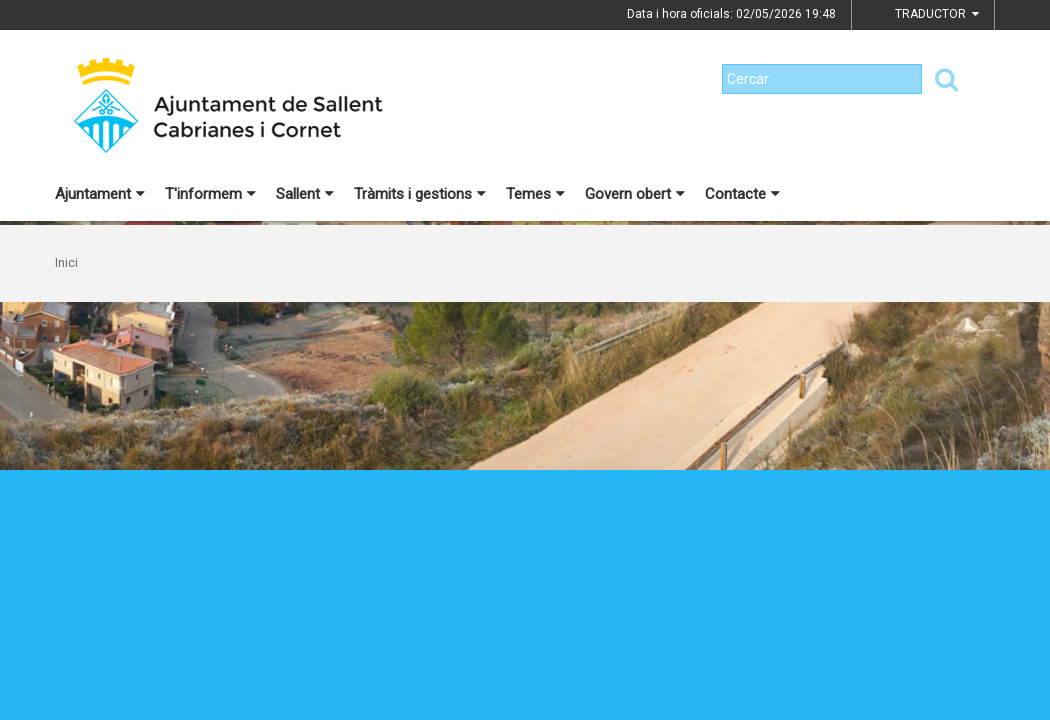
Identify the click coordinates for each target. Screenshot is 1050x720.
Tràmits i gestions (420, 194)
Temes (535, 194)
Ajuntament (100, 194)
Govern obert (635, 194)
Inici (66, 263)
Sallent (305, 194)
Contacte (742, 194)
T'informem (210, 194)
